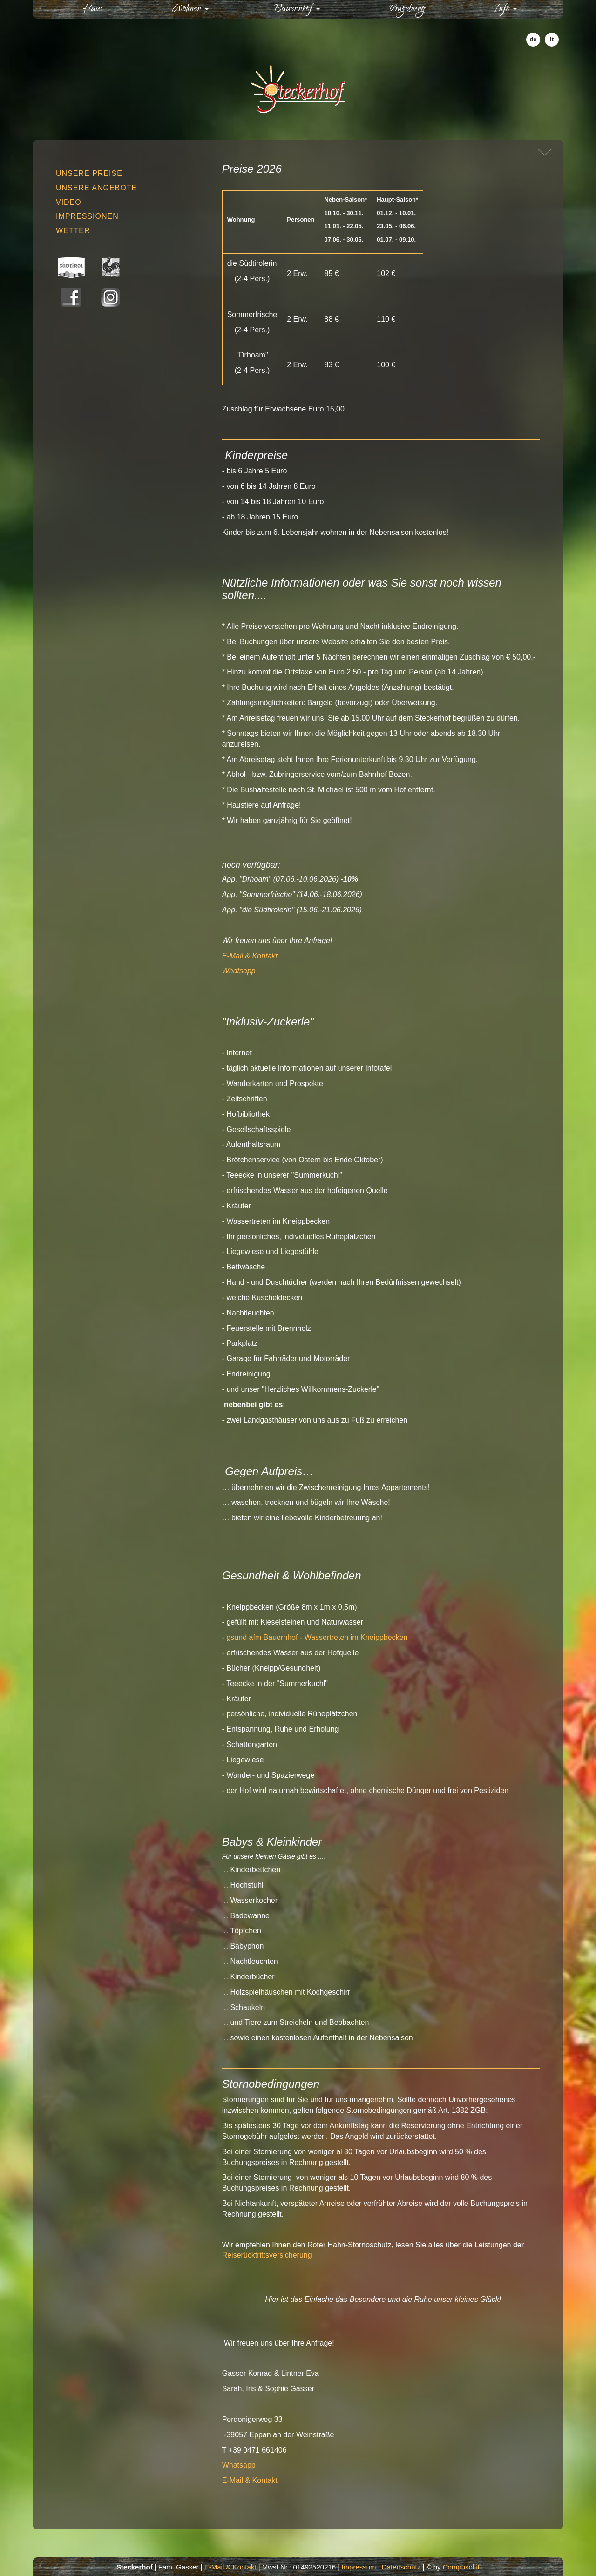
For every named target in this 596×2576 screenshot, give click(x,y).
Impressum (358, 2567)
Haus (111, 9)
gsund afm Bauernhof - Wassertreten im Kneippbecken (316, 1637)
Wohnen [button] (190, 9)
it (552, 39)
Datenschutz (401, 2567)
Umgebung (407, 9)
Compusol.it (461, 2567)
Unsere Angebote (96, 188)
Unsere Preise (89, 173)
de (532, 39)
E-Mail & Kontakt (250, 956)
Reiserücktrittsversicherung (267, 2255)
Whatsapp (239, 971)
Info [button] (505, 9)
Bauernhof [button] (297, 9)
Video (68, 202)
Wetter (73, 231)
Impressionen (87, 216)
